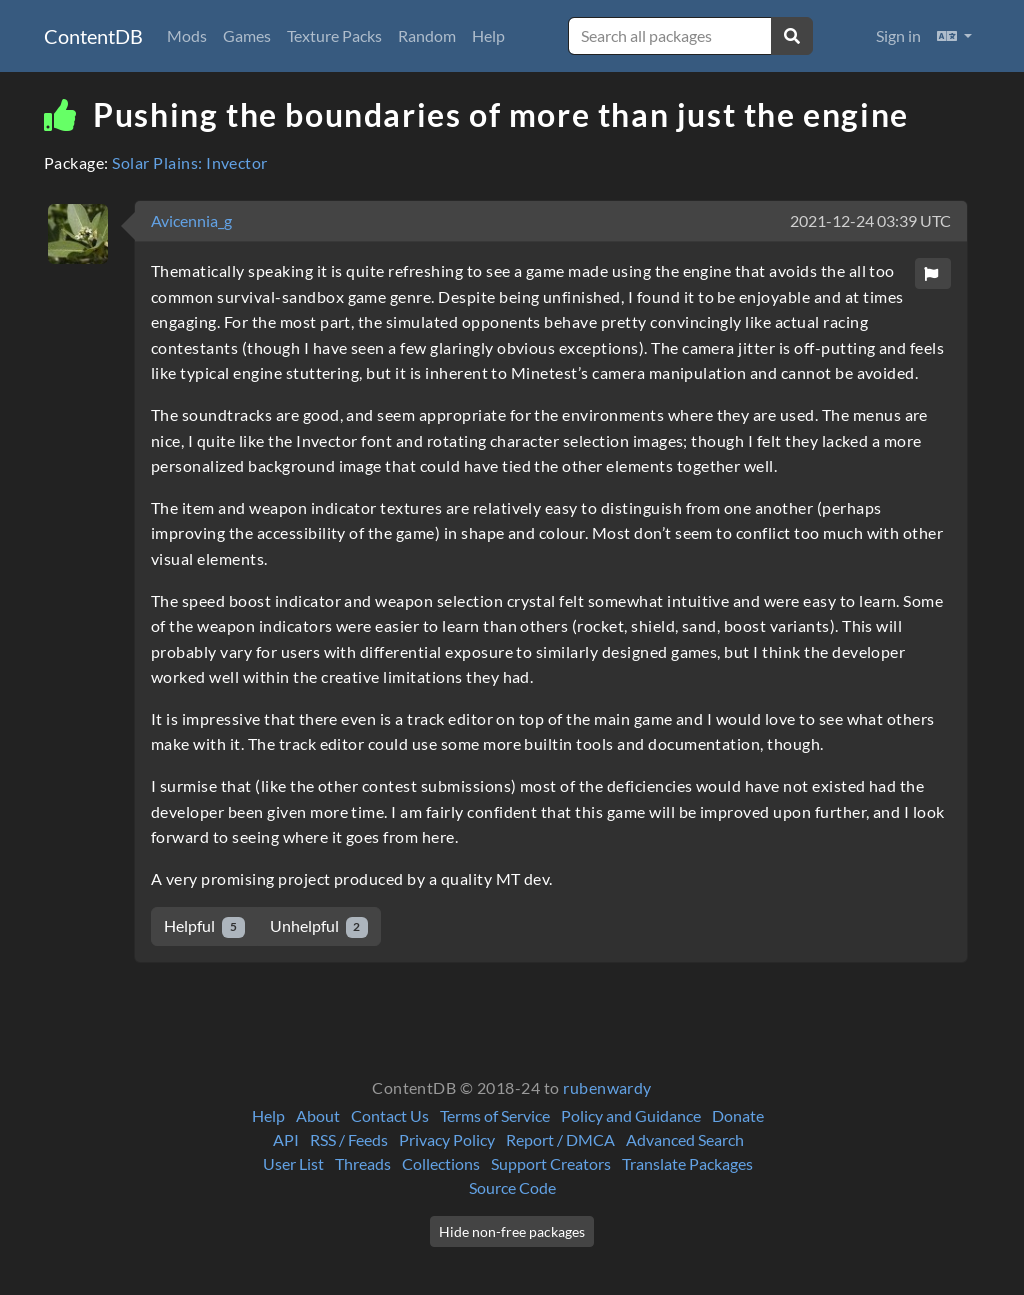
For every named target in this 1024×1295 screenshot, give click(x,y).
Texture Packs (334, 35)
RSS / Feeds (349, 1139)
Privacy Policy (447, 1139)
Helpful (204, 926)
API (286, 1139)
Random (427, 35)
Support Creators (551, 1163)
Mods (187, 35)
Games (247, 35)
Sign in (898, 35)
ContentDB (93, 36)
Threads (363, 1163)
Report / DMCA (560, 1139)
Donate (738, 1115)
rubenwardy (607, 1087)
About (318, 1115)
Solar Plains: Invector (190, 162)
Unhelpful (319, 926)
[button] (954, 36)
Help (488, 35)
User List (293, 1163)
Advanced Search (685, 1139)
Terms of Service (495, 1115)
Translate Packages (687, 1163)
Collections (441, 1163)
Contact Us (390, 1115)
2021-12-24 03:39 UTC (870, 220)
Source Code (512, 1187)
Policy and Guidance (631, 1115)
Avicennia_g (191, 220)
